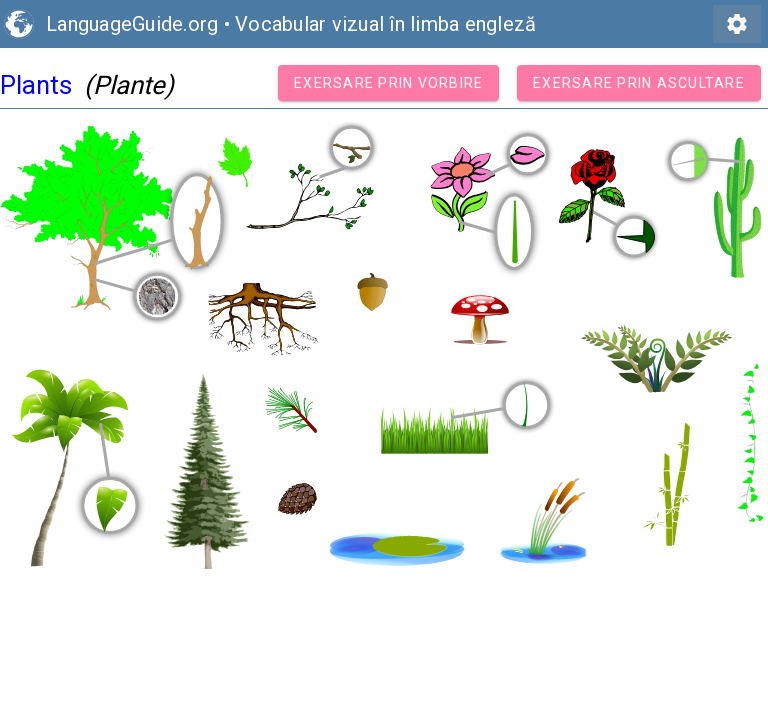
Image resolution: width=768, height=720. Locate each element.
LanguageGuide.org (132, 24)
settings (737, 24)
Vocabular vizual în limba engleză (385, 24)
